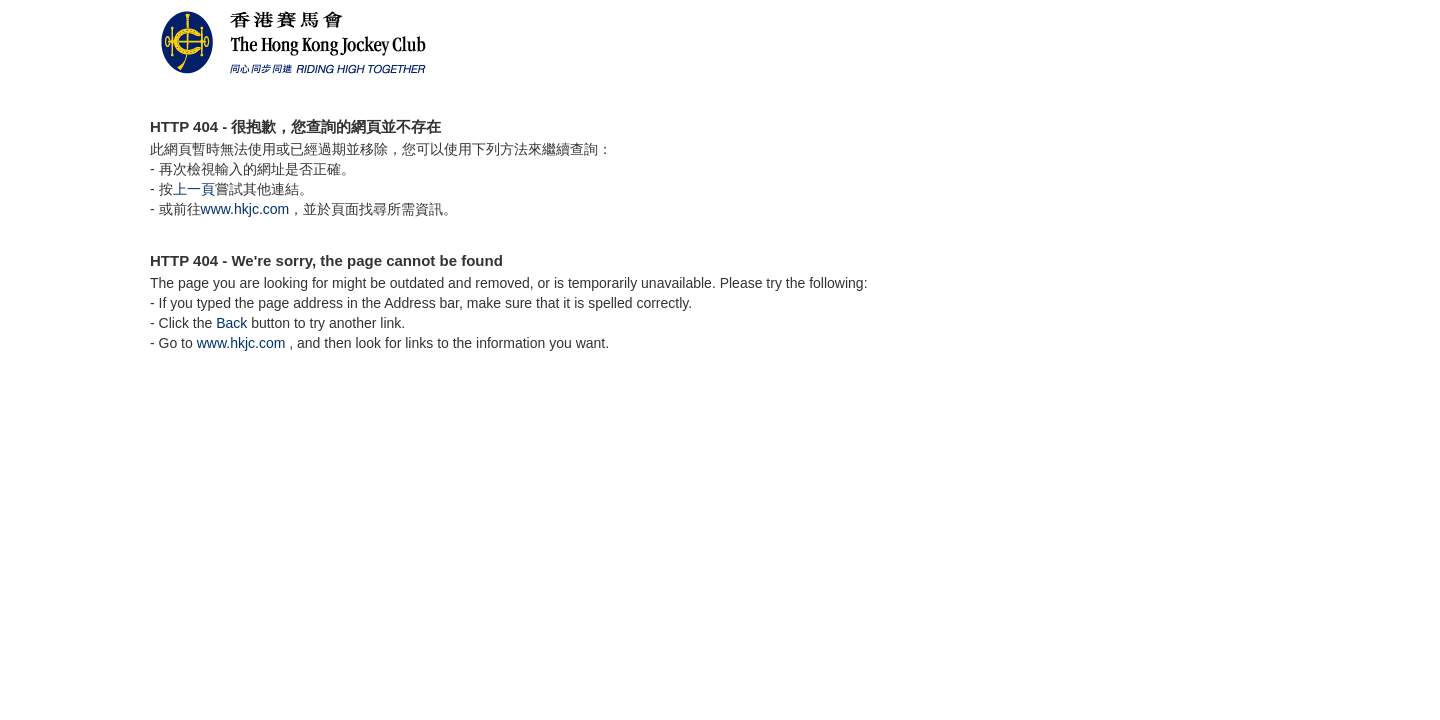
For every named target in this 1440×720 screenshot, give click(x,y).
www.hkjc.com (245, 209)
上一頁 (194, 189)
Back (231, 323)
